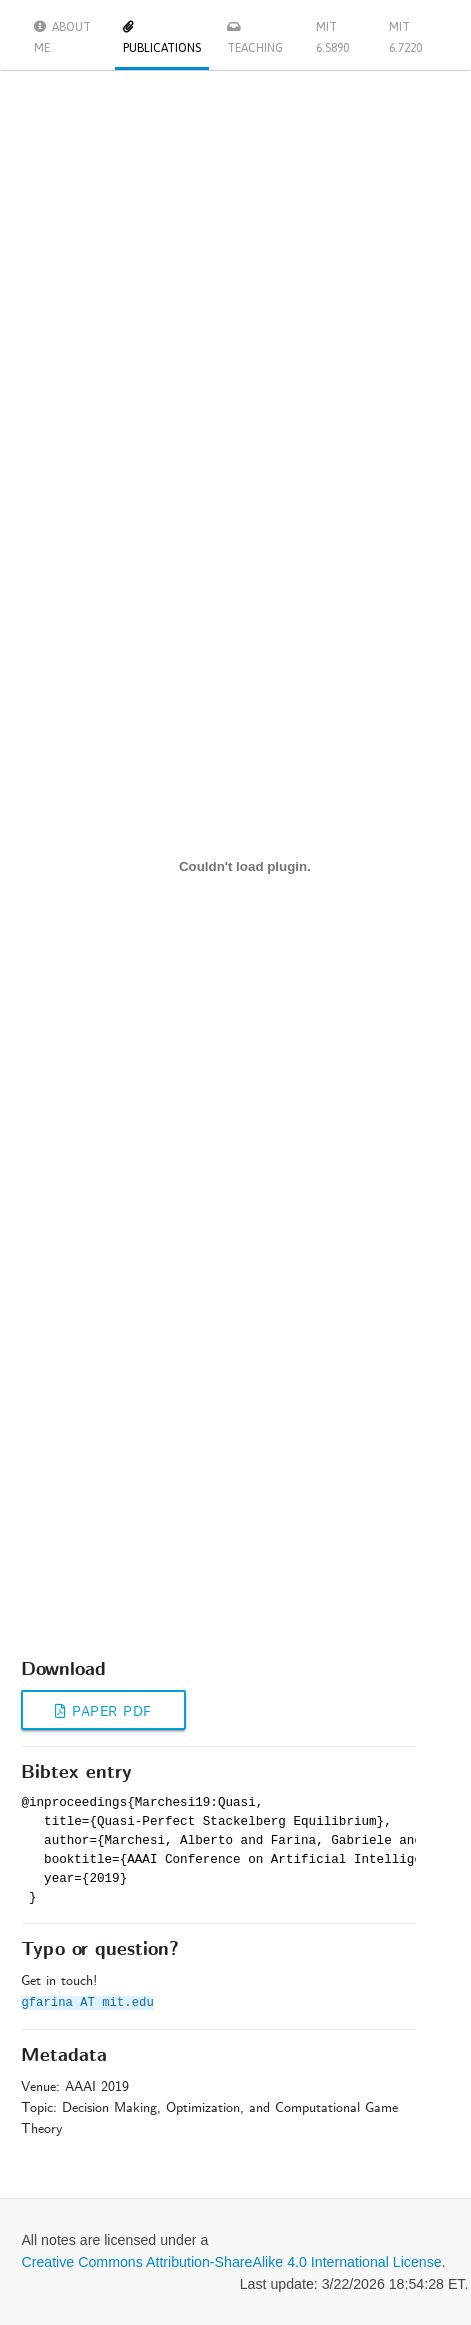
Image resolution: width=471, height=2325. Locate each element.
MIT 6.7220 (405, 37)
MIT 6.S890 (332, 37)
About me (62, 37)
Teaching (255, 38)
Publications (162, 38)
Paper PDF (103, 1712)
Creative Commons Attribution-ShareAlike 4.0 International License (231, 2262)
